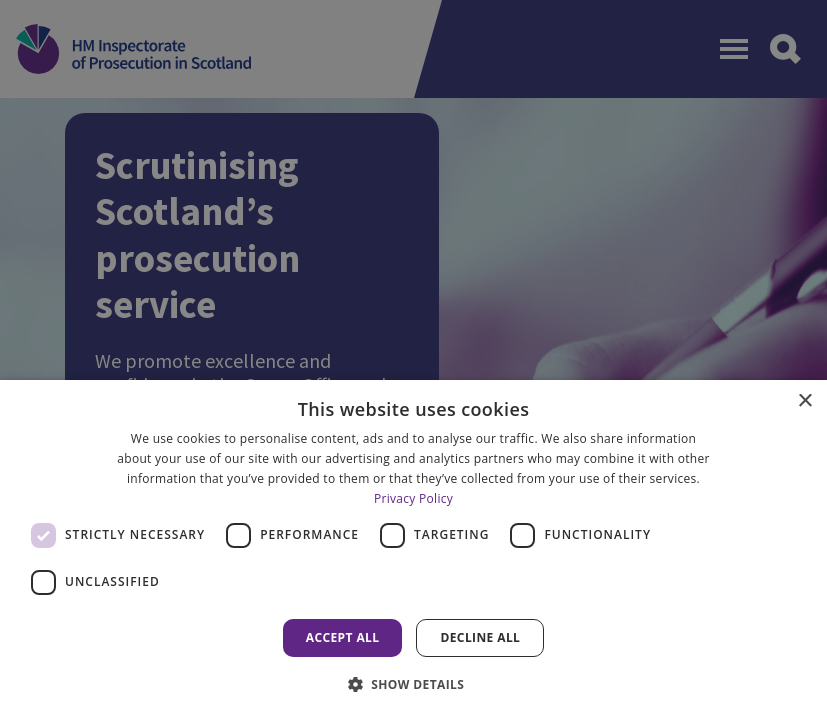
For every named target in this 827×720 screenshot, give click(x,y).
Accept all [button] (343, 637)
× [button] (804, 401)
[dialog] (413, 550)
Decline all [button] (480, 637)
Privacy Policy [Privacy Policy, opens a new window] (413, 498)
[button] (414, 684)
